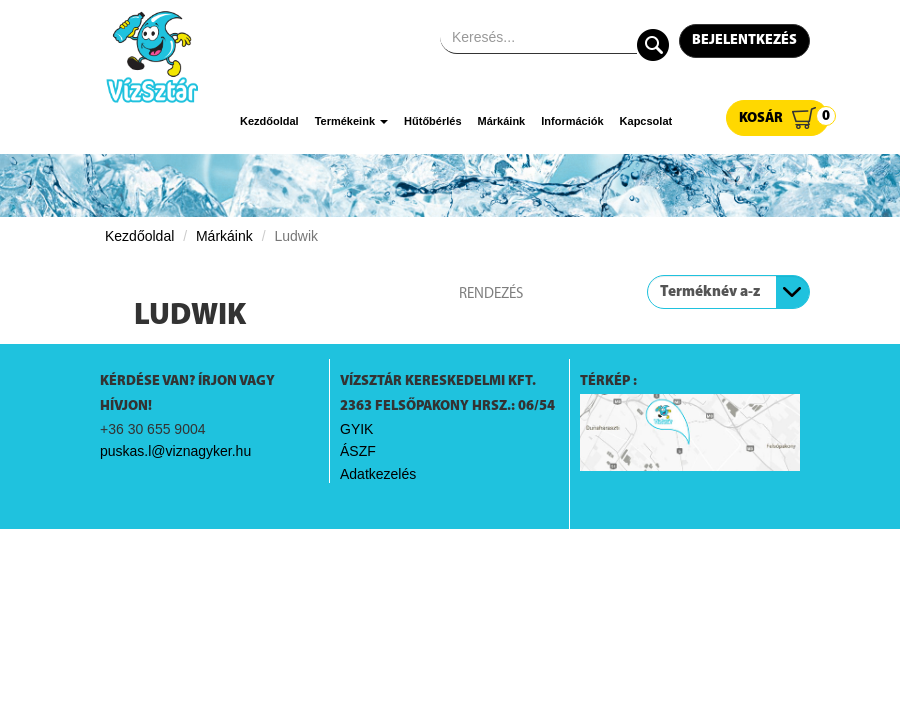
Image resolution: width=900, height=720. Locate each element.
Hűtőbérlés (432, 121)
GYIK (356, 429)
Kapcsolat (646, 121)
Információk (572, 121)
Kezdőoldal (269, 121)
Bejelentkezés (744, 40)
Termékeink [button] (351, 121)
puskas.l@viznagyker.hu (175, 451)
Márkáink (502, 121)
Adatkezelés (378, 474)
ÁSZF (358, 451)
